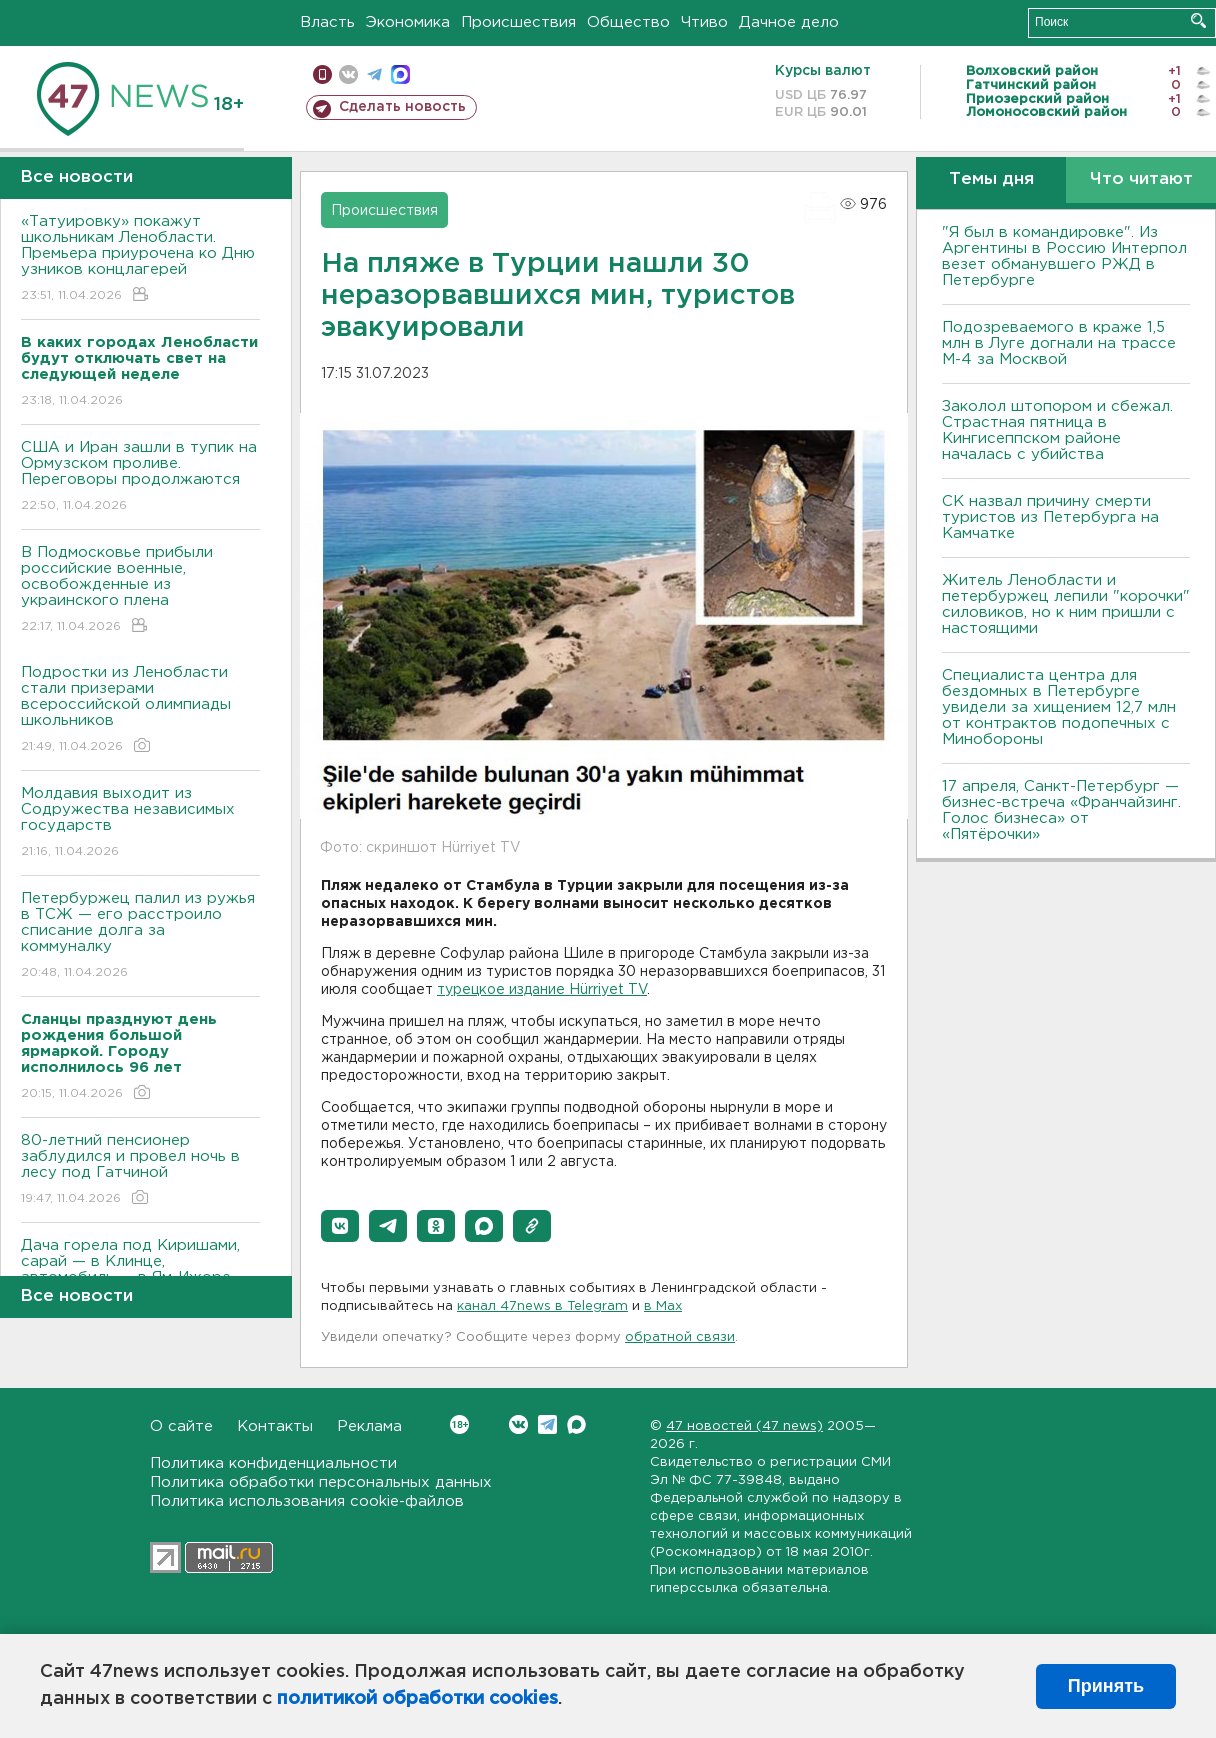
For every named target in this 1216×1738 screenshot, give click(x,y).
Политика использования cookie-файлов (307, 1501)
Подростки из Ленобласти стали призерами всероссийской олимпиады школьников (140, 710)
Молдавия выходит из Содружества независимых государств (140, 823)
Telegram (547, 1424)
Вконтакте (459, 1424)
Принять (1106, 1686)
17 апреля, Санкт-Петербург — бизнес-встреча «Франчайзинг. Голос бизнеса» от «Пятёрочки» (1061, 810)
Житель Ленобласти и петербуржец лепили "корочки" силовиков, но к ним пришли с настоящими (1066, 604)
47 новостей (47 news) (744, 1426)
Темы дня (991, 179)
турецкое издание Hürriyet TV (542, 990)
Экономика (408, 22)
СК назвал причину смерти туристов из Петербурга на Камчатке (1050, 517)
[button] (340, 1226)
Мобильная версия (322, 74)
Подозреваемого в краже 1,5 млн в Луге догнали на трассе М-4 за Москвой (1059, 343)
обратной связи (680, 1337)
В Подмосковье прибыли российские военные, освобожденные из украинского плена (140, 590)
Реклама (369, 1426)
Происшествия (518, 22)
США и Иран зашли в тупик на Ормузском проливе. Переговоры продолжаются (140, 477)
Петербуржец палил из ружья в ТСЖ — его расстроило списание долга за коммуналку (140, 936)
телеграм (374, 74)
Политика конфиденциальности (273, 1463)
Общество (628, 22)
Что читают (1141, 179)
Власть (327, 22)
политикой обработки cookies (417, 1699)
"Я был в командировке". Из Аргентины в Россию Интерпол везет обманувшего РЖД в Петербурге (1064, 256)
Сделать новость (402, 107)
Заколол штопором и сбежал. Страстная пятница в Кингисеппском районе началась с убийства (1057, 430)
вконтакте (348, 74)
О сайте (181, 1426)
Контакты (275, 1426)
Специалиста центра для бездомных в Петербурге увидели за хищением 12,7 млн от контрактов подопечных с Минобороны (1059, 707)
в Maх (663, 1306)
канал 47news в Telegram (542, 1306)
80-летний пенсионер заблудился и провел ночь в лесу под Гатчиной (140, 1170)
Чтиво (704, 22)
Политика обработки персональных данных (321, 1482)
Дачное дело (789, 22)
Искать (1198, 20)
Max (576, 1424)
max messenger (400, 74)
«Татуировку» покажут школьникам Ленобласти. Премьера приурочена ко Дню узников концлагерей (140, 259)
